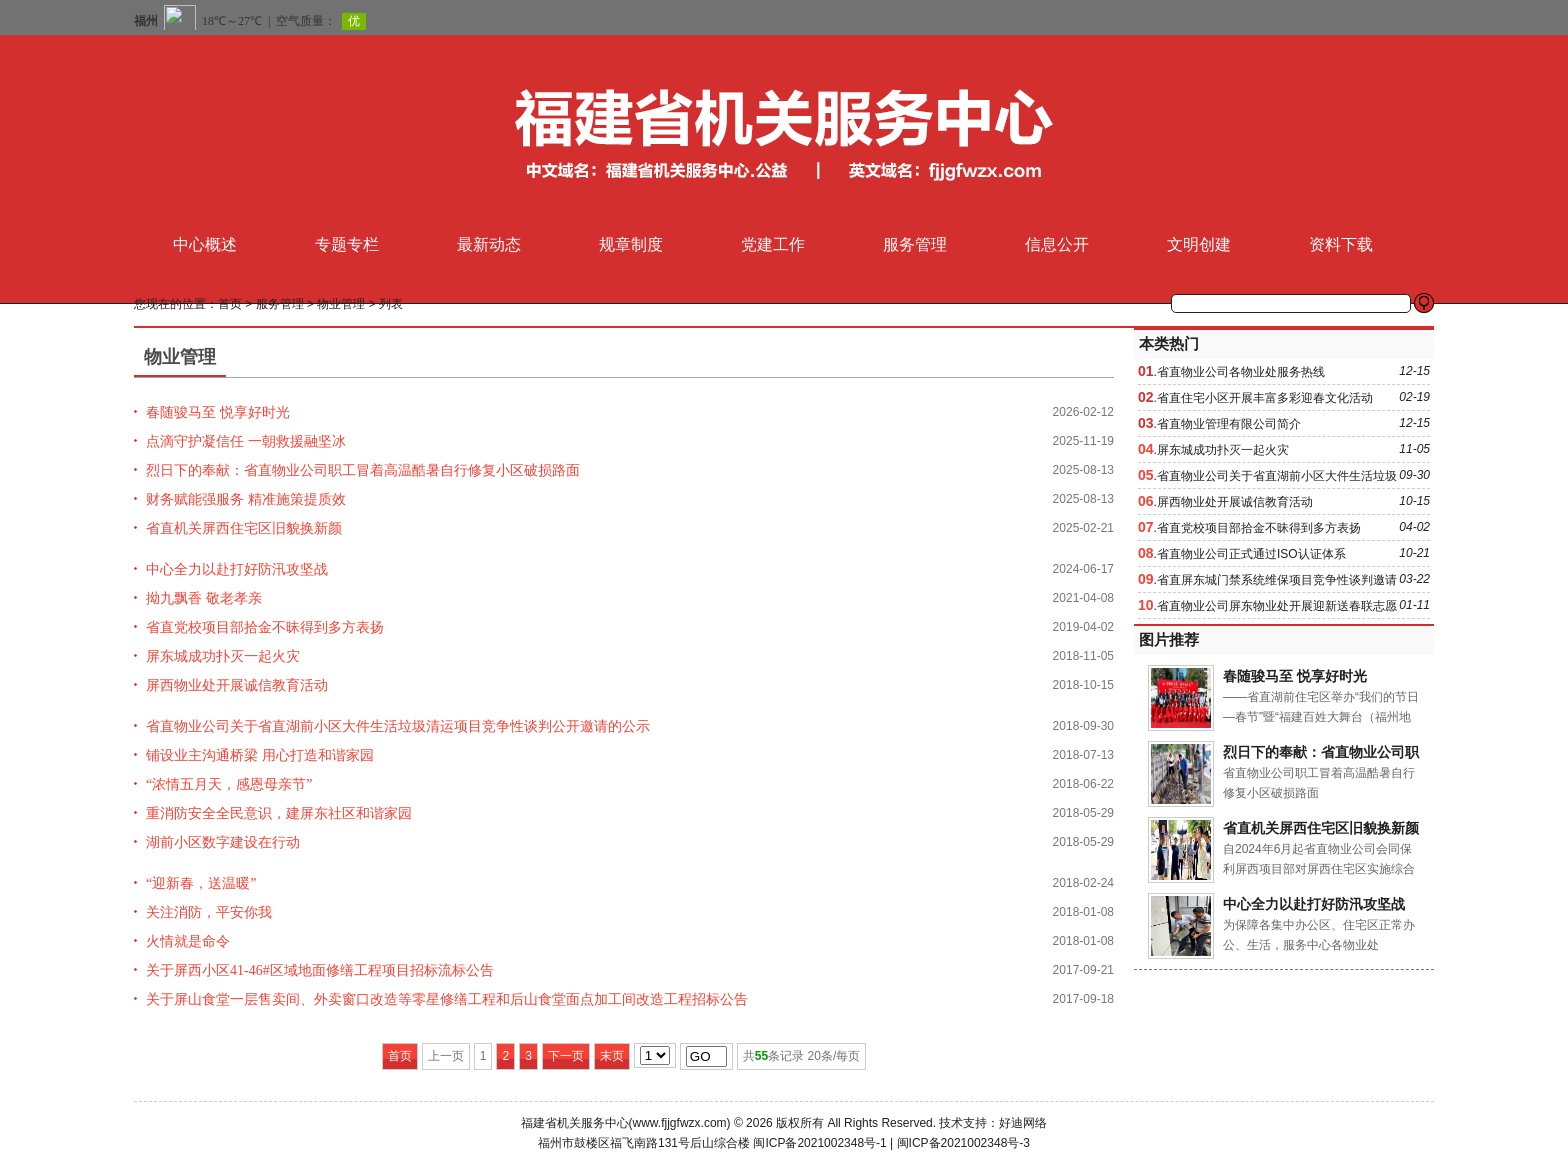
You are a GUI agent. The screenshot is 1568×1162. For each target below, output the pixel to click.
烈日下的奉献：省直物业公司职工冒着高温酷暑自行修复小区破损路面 (363, 470)
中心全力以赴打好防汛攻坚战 (237, 569)
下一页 (566, 1056)
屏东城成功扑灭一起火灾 (223, 656)
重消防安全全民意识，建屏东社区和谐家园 (279, 813)
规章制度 (631, 244)
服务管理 (915, 244)
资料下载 (1341, 244)
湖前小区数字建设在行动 (223, 842)
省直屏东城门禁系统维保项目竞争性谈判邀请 (1277, 580)
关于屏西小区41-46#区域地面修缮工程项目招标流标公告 (320, 970)
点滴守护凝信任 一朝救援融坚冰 (246, 441)
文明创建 (1199, 244)
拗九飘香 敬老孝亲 (204, 598)
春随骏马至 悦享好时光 (218, 412)
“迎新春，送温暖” (201, 883)
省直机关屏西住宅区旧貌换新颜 (244, 528)
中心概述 (205, 244)
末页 (612, 1056)
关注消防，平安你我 (209, 912)
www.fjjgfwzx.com (680, 1123)
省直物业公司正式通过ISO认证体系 (1251, 554)
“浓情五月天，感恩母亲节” (229, 784)
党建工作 (773, 244)
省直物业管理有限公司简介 (1229, 424)
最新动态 (489, 244)
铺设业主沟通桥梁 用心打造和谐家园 (260, 755)
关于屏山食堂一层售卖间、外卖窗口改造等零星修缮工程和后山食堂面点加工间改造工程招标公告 (447, 999)
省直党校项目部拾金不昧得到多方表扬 (265, 627)
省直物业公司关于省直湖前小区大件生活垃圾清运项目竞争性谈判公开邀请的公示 (398, 726)
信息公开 (1057, 244)
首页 (230, 304)
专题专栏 (347, 244)
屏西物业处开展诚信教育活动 (237, 685)
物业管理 (341, 304)
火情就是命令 (188, 941)
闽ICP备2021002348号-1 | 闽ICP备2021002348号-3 (891, 1143)
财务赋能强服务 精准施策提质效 (246, 499)
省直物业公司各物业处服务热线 (1241, 372)
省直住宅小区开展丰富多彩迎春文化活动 (1265, 398)
